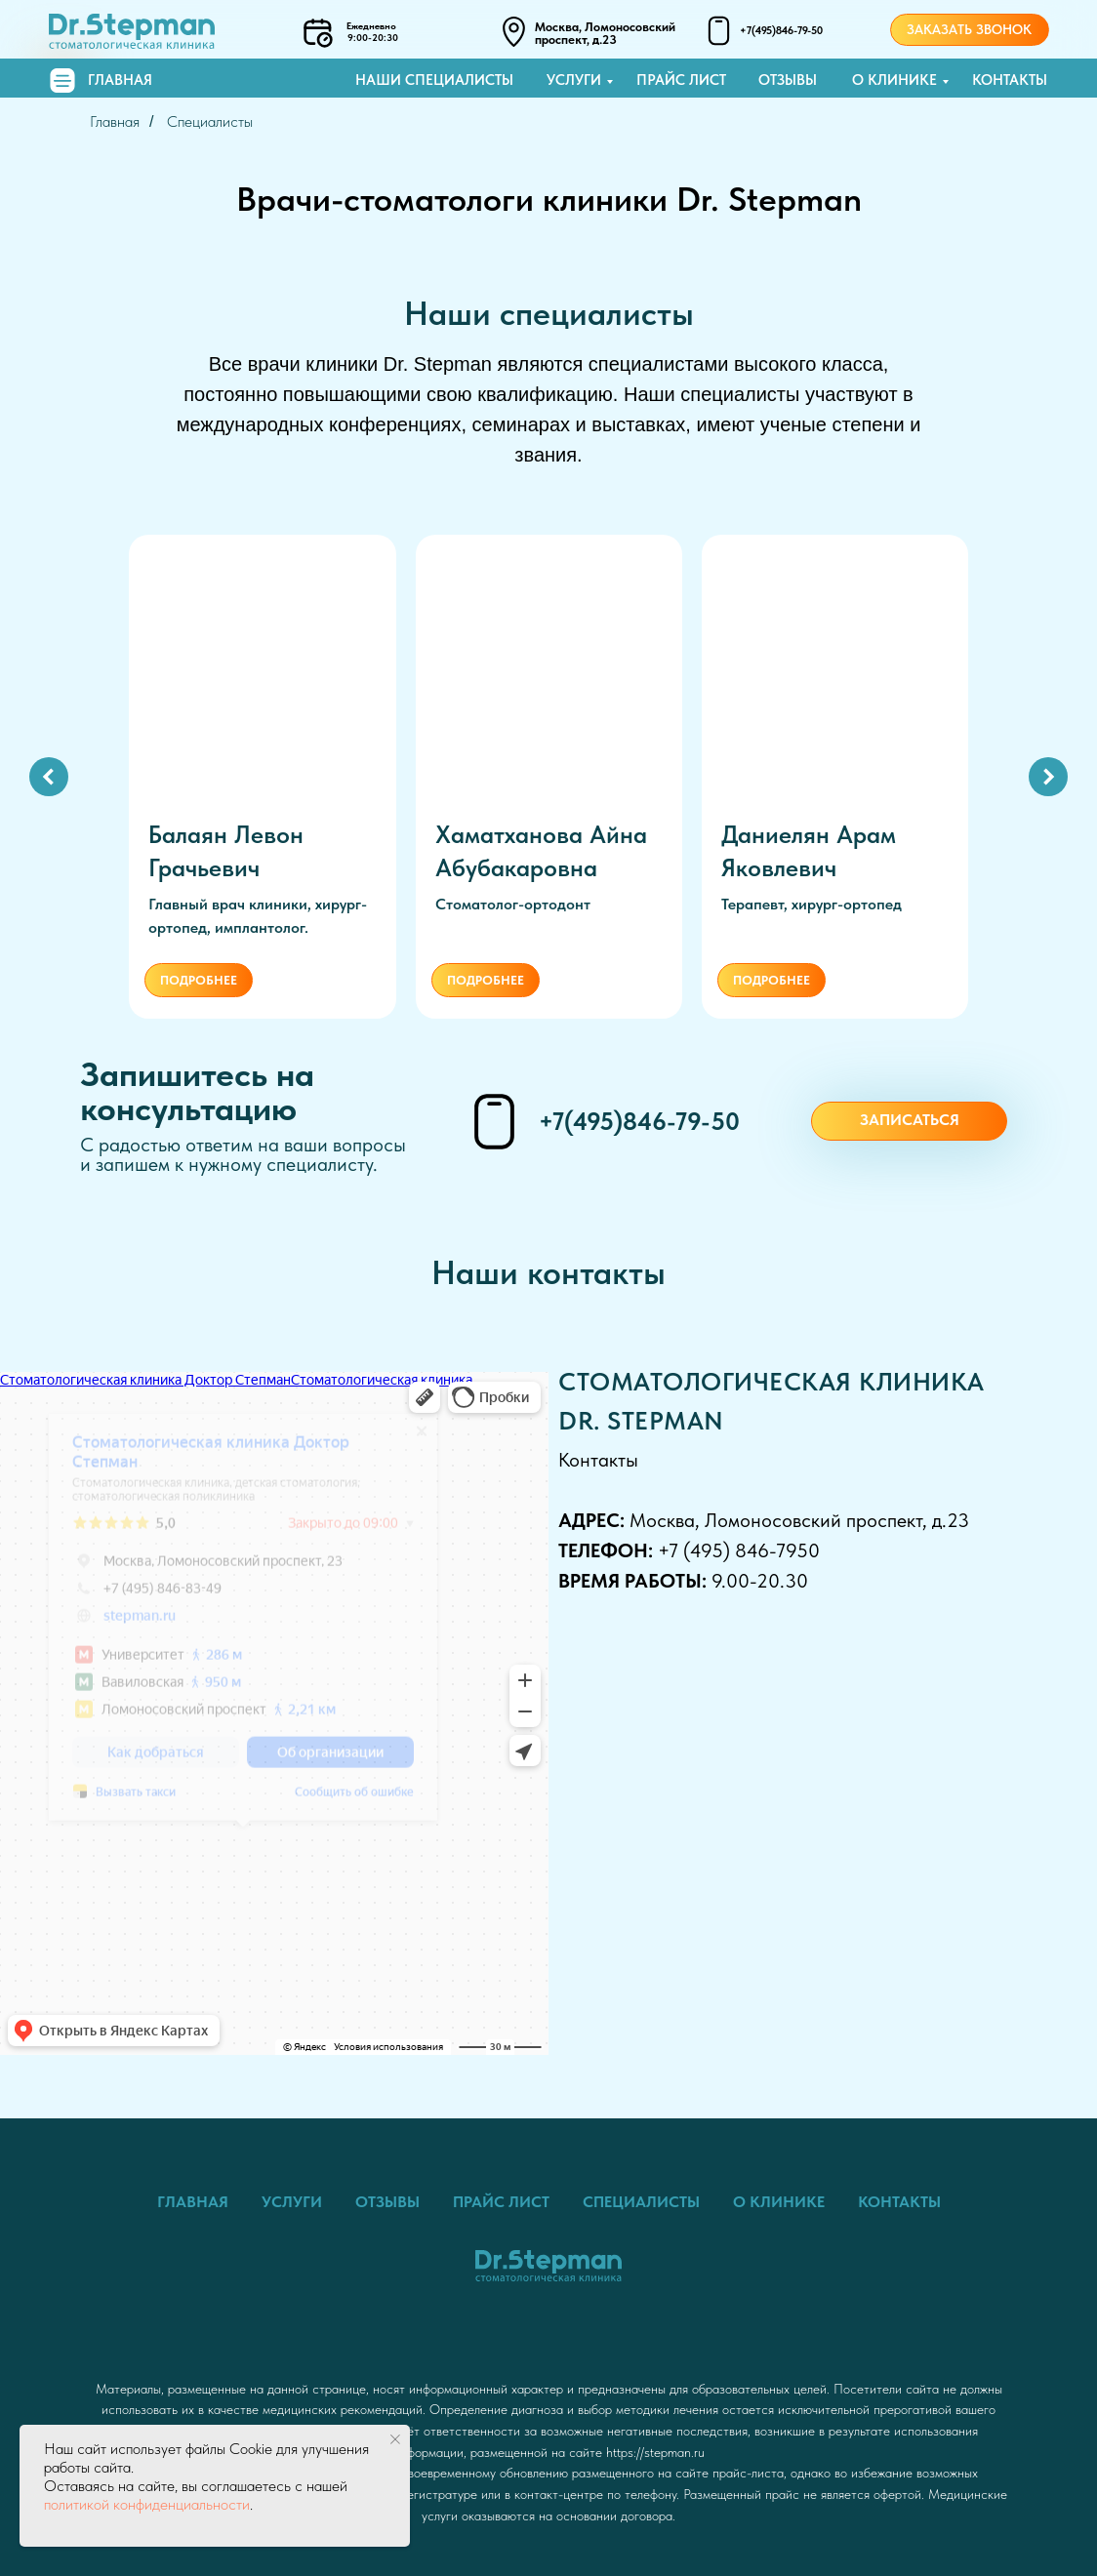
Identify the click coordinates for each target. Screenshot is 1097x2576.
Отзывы (787, 80)
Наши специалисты (434, 80)
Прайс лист (681, 80)
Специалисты (210, 121)
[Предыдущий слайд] (48, 773)
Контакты (1009, 80)
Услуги (574, 80)
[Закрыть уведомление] (395, 2439)
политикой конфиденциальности (147, 2504)
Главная (120, 80)
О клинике (894, 80)
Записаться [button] (909, 1115)
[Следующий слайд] (1048, 773)
